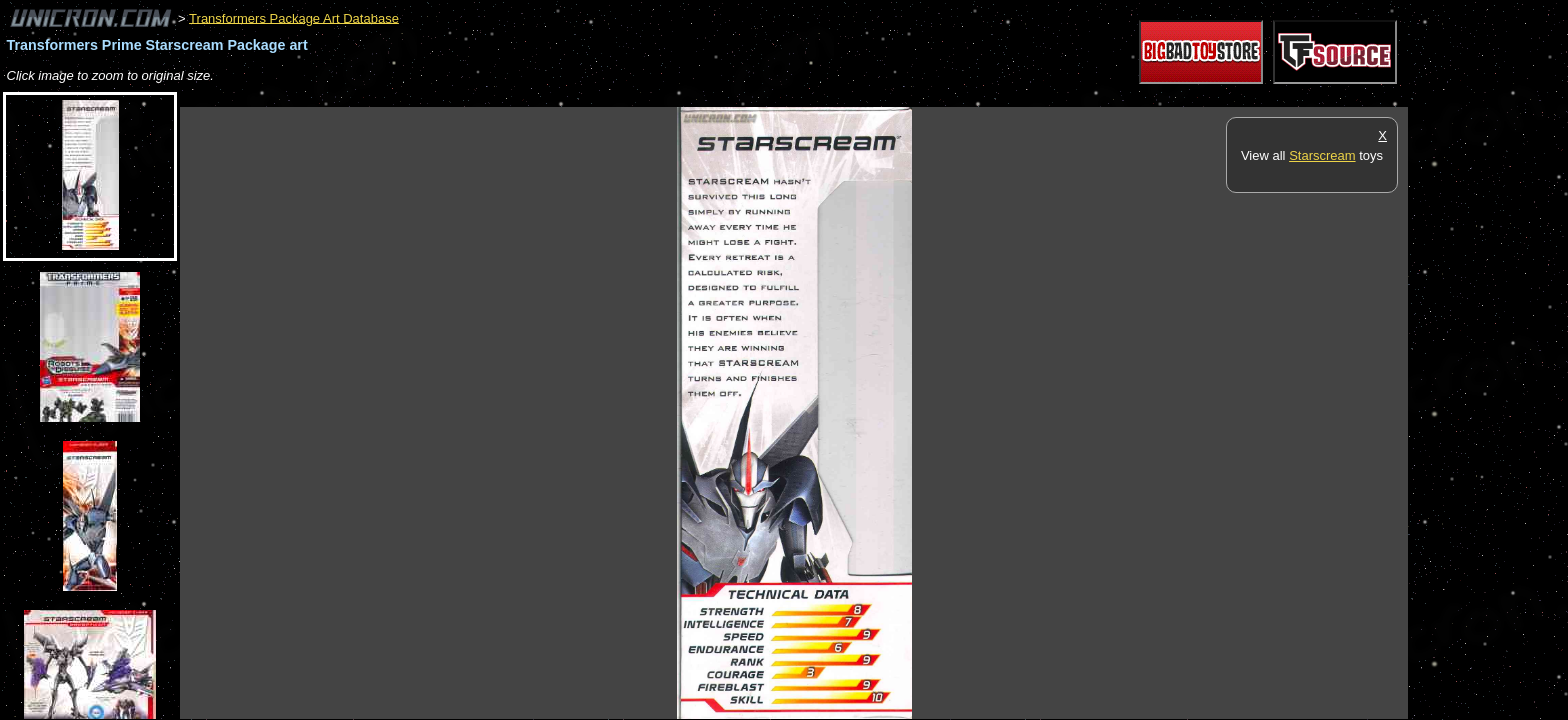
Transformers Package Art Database (294, 17)
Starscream (1322, 155)
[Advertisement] (544, 96)
